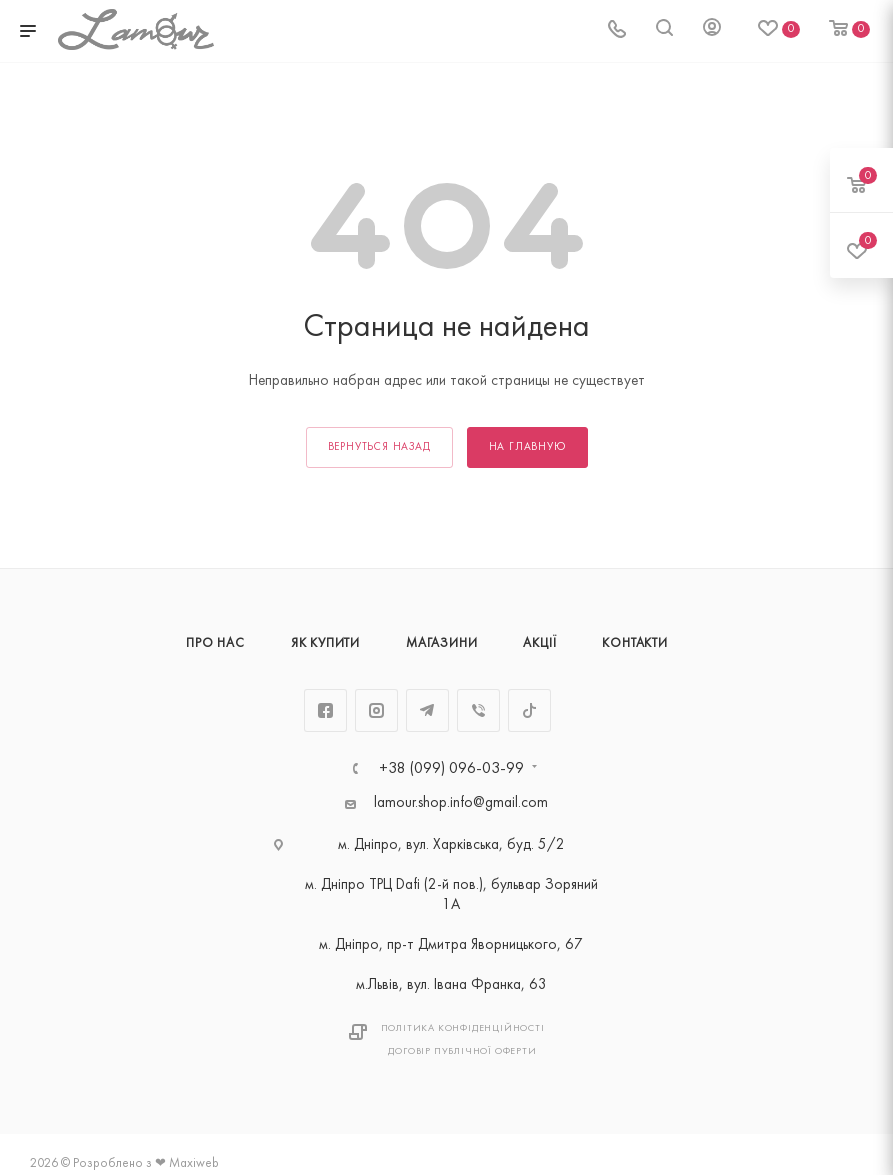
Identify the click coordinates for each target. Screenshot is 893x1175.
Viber (478, 710)
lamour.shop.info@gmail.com (461, 803)
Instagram (376, 710)
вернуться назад (379, 447)
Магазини (441, 644)
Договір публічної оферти (462, 1051)
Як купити (325, 644)
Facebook (325, 710)
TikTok (529, 710)
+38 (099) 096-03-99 (451, 769)
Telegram (427, 710)
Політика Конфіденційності (463, 1028)
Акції (539, 644)
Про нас (215, 644)
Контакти (634, 644)
